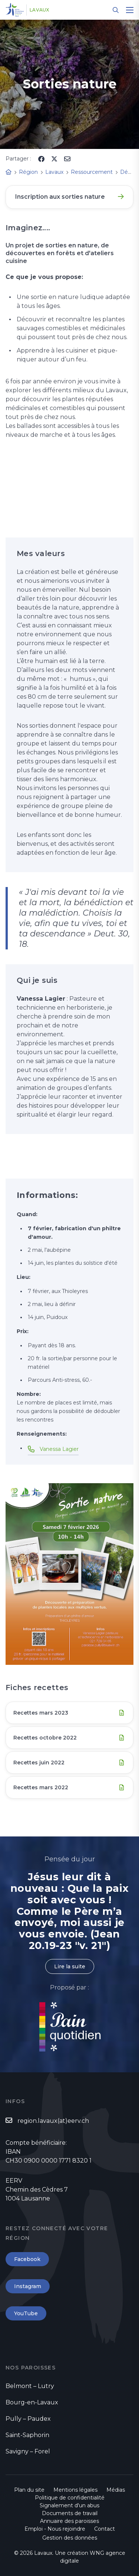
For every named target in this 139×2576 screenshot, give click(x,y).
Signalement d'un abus (69, 2505)
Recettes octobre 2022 (45, 1737)
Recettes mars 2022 (40, 1787)
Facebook (27, 2259)
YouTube (26, 2313)
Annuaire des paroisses (69, 2521)
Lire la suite (69, 1966)
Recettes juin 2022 (38, 1762)
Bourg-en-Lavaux (32, 2402)
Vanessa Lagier (59, 1449)
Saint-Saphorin (27, 2435)
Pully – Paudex (28, 2418)
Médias (115, 2489)
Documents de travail (69, 2513)
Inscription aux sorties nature (60, 196)
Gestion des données (69, 2537)
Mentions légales (75, 2489)
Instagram (27, 2286)
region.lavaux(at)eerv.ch (53, 2120)
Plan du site (29, 2489)
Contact (104, 2528)
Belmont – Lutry (30, 2386)
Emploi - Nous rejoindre (54, 2528)
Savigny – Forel (28, 2451)
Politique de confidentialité (70, 2497)
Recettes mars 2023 (40, 1712)
